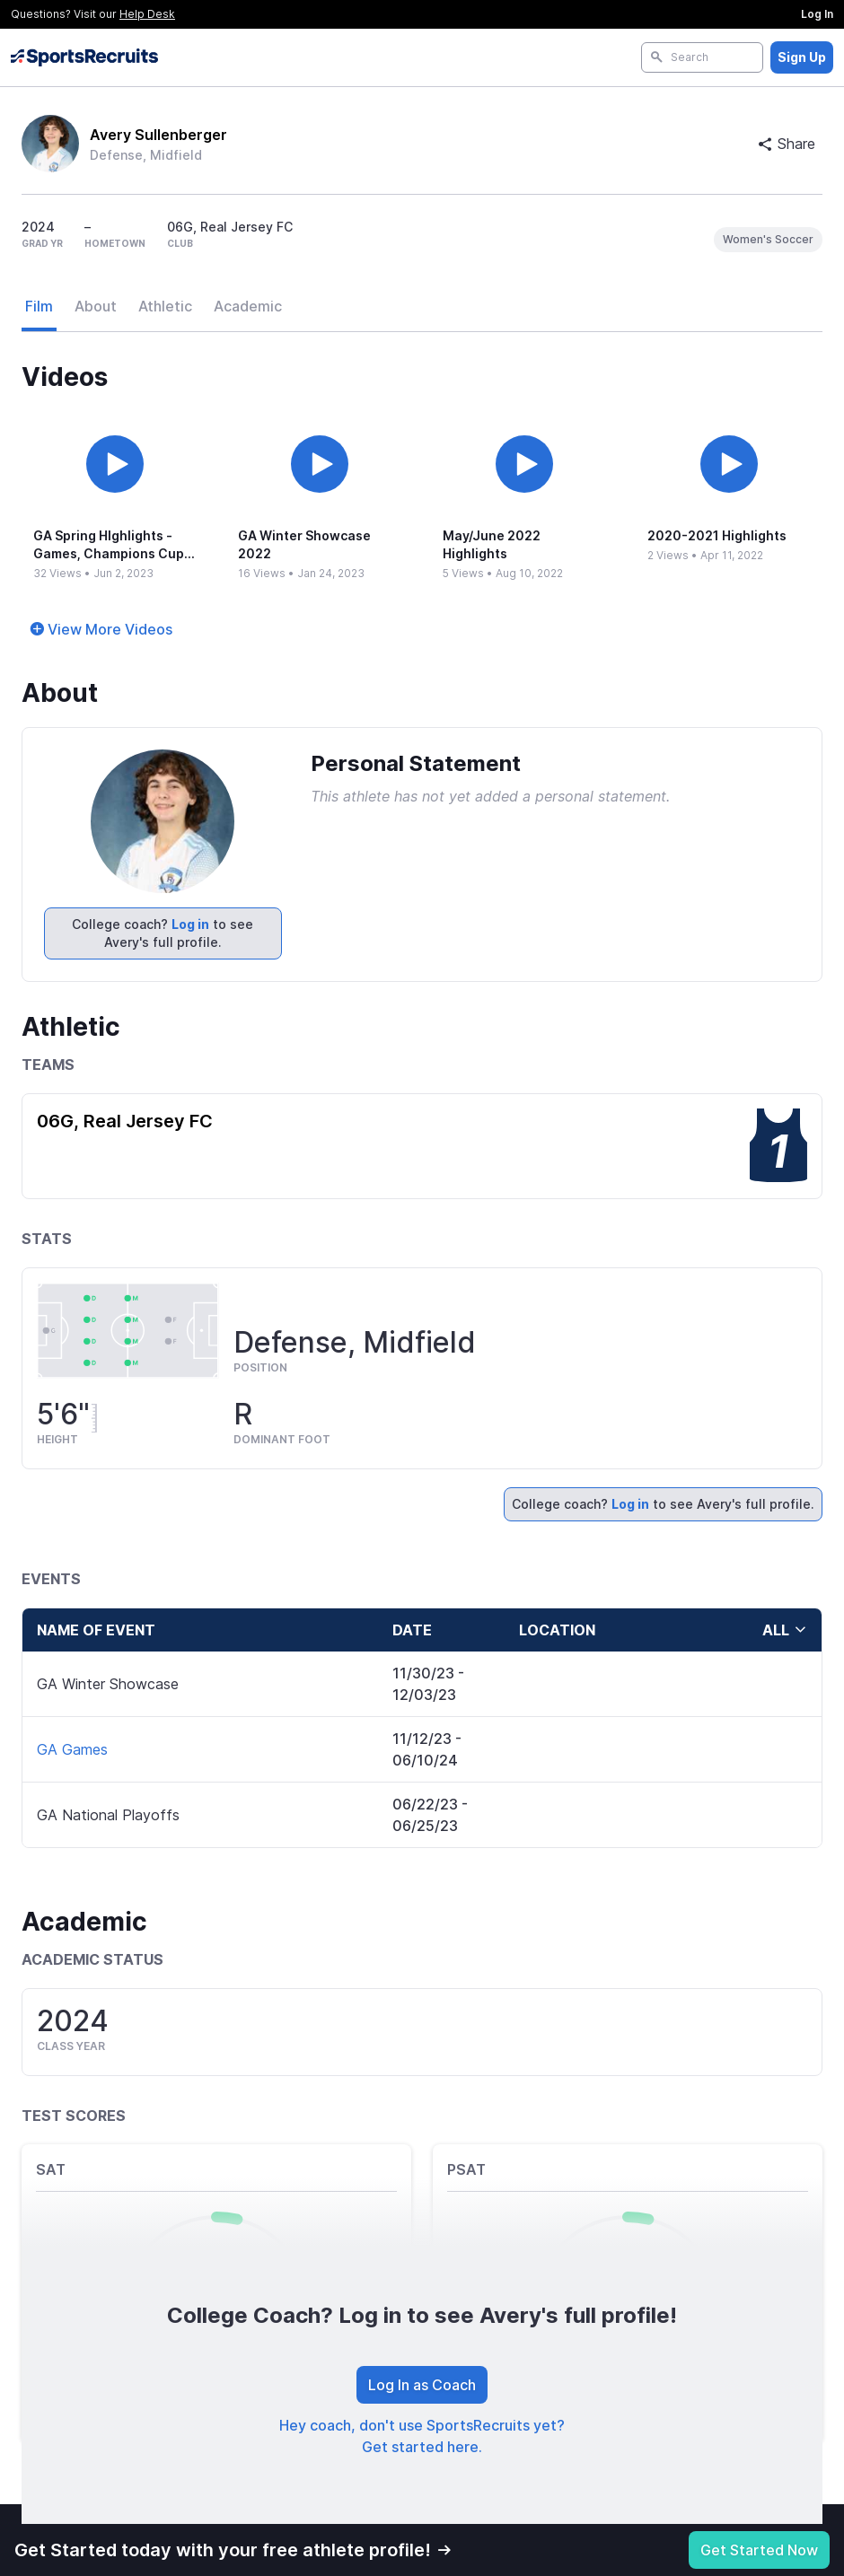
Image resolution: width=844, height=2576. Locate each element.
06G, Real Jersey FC (125, 1121)
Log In (817, 14)
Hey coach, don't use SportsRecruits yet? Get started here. (422, 2436)
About (96, 306)
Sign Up (802, 57)
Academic (248, 306)
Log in (190, 924)
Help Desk (147, 14)
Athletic (165, 306)
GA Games (72, 1749)
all (784, 1630)
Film (39, 306)
